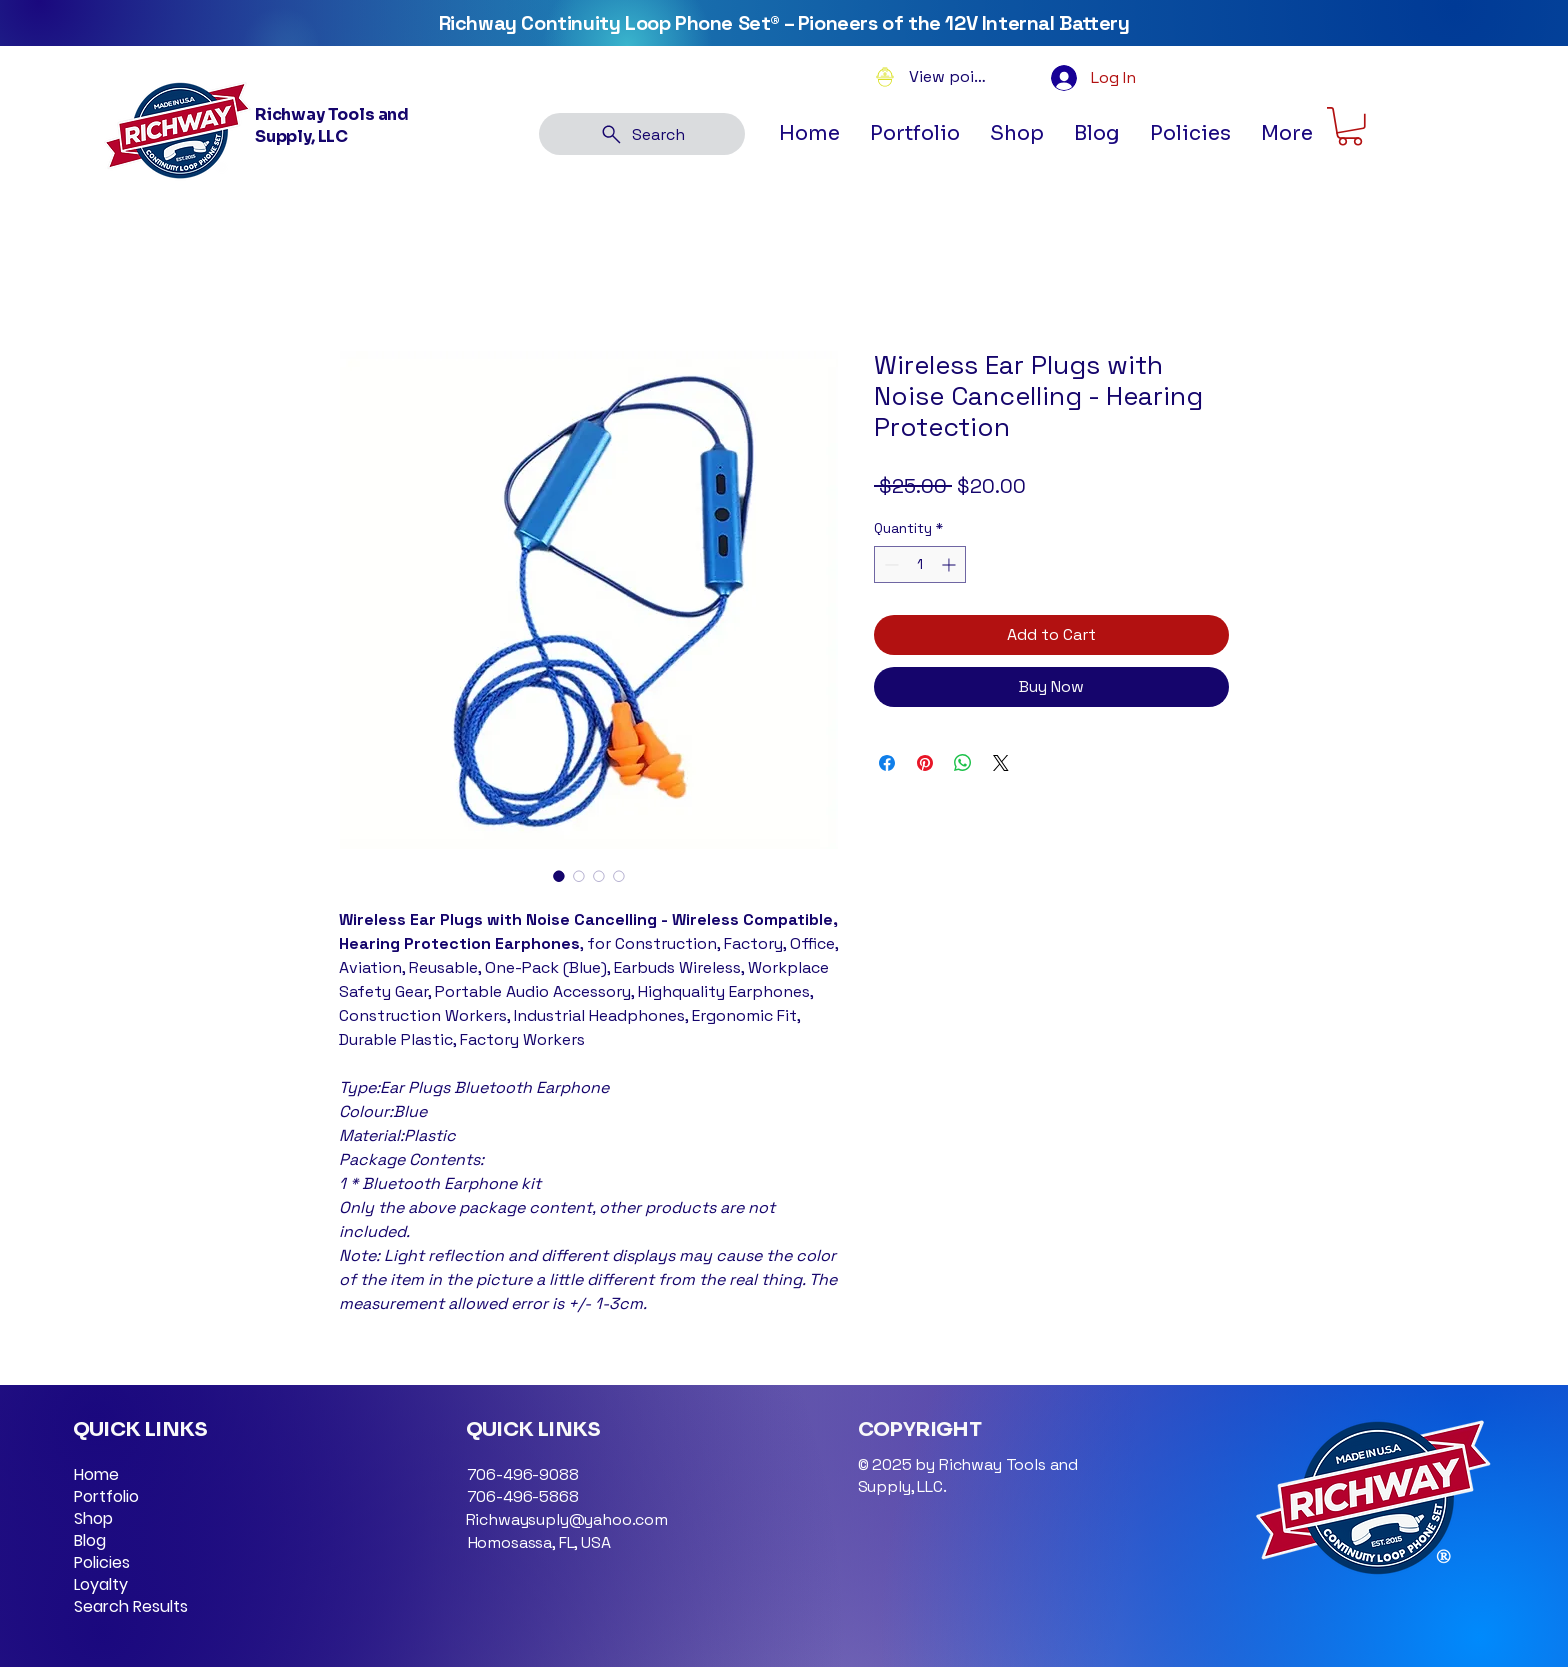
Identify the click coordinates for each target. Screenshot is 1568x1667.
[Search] (642, 134)
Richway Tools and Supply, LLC (332, 125)
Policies (102, 1563)
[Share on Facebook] (887, 763)
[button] (1190, 134)
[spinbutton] (920, 564)
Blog (90, 1541)
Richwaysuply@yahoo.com (567, 1519)
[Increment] (950, 564)
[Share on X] (1001, 763)
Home (96, 1475)
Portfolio (106, 1497)
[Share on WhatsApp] (963, 763)
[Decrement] (889, 564)
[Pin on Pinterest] (925, 763)
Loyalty (101, 1585)
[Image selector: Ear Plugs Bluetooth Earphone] (559, 876)
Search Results (131, 1607)
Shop (93, 1519)
